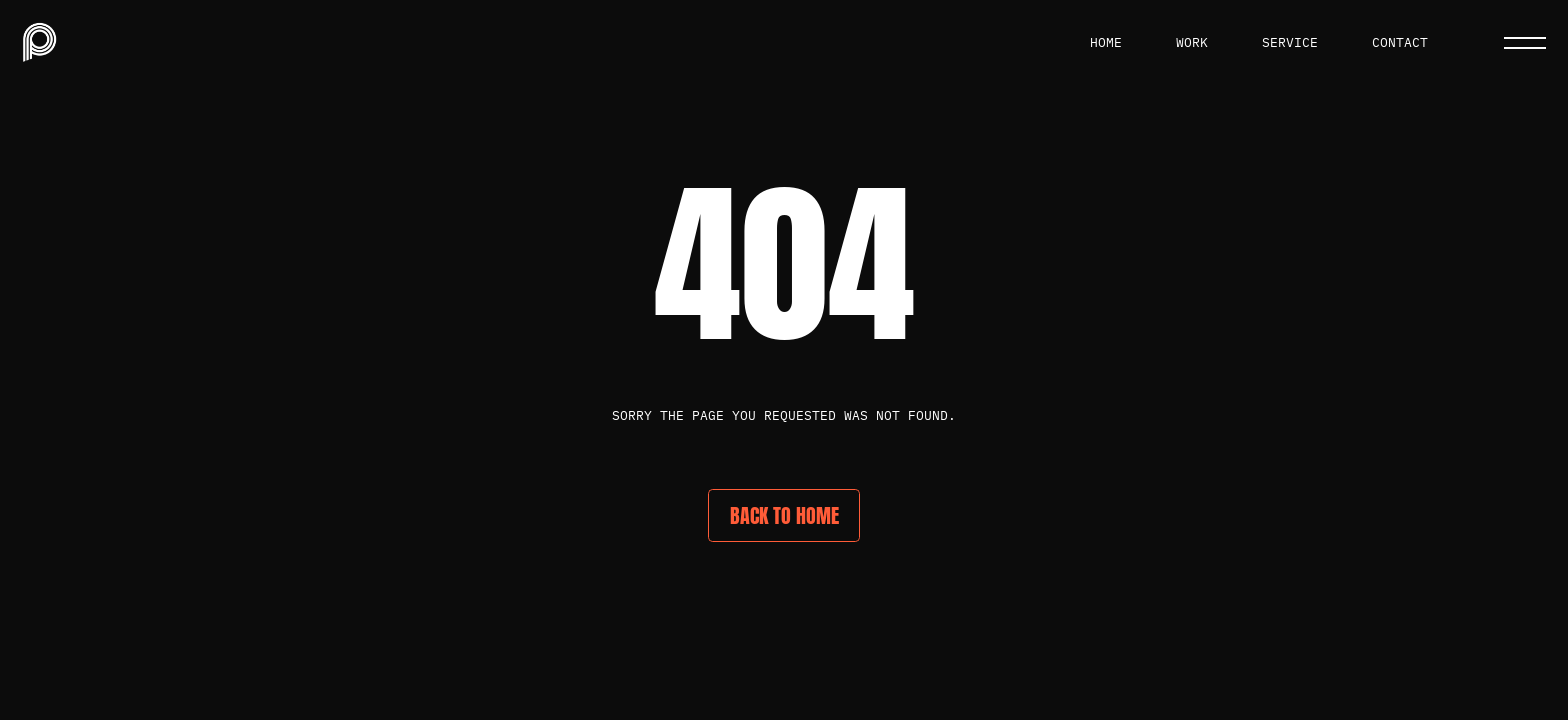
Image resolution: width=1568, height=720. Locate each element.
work (1192, 42)
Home (1106, 42)
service (1290, 42)
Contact (1400, 42)
